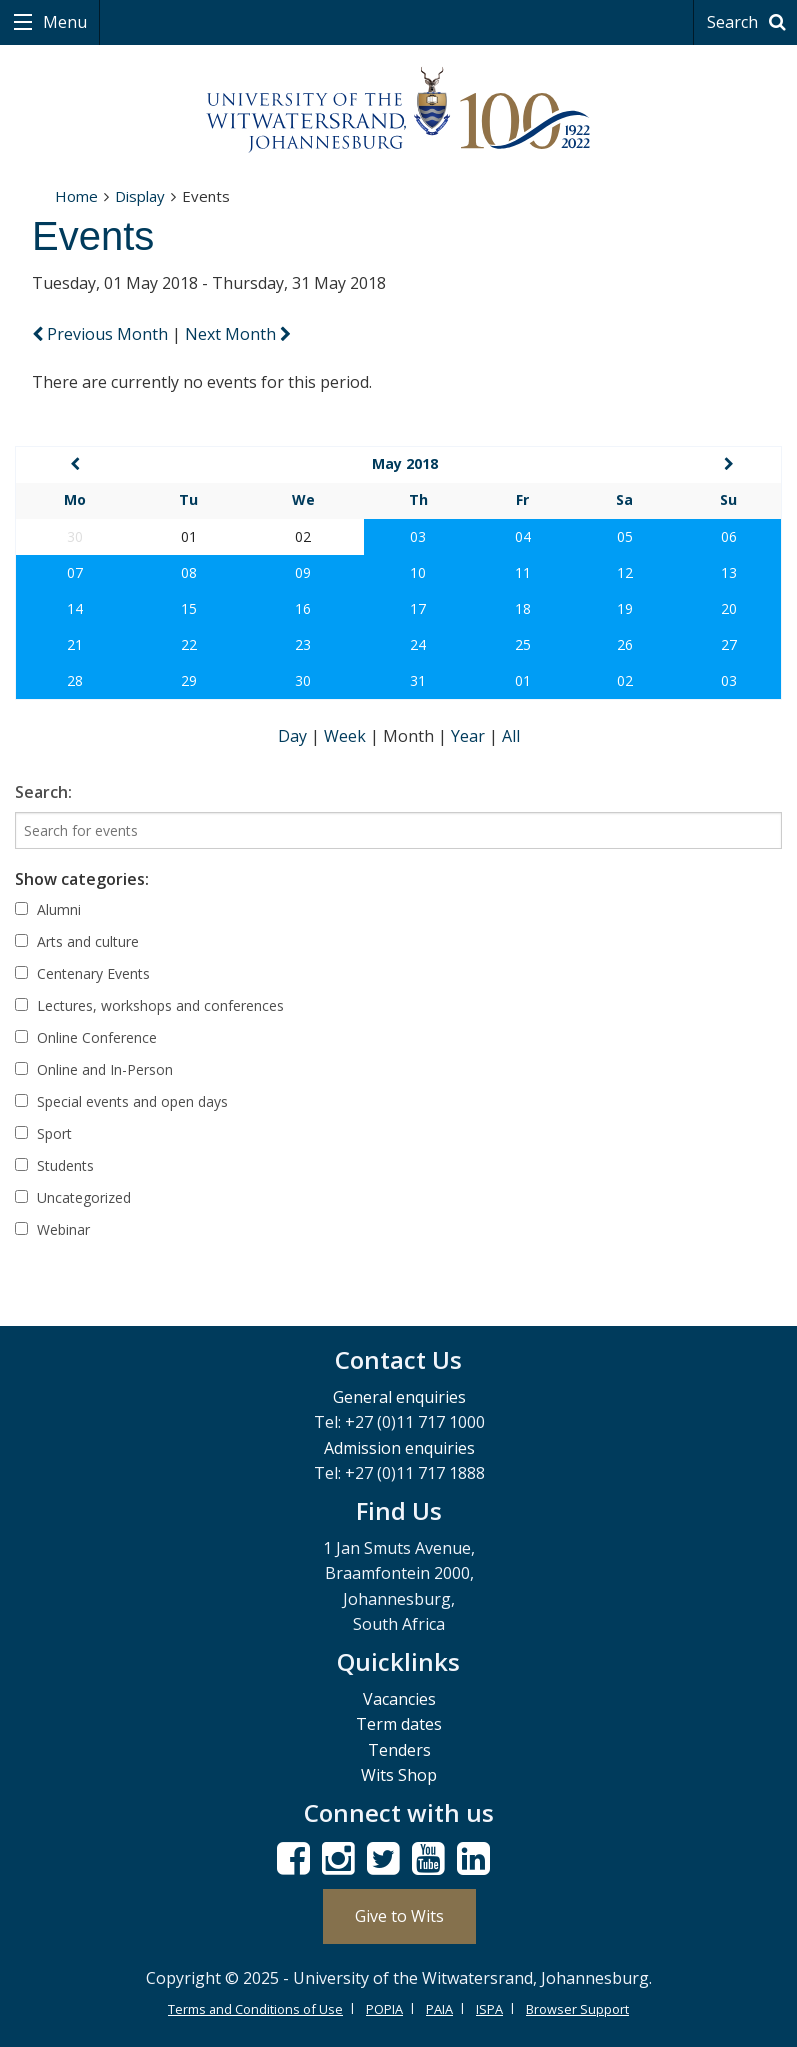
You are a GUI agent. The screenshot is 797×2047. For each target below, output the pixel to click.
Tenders (399, 1750)
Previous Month (102, 334)
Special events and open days (121, 1101)
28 (75, 680)
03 (418, 536)
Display (140, 196)
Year (470, 736)
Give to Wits (399, 1916)
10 (418, 572)
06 (729, 536)
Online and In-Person (94, 1069)
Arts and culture (77, 941)
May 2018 (405, 463)
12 (625, 572)
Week (347, 736)
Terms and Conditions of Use (255, 2009)
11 (523, 572)
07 (75, 572)
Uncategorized (73, 1197)
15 (189, 608)
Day (294, 736)
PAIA (439, 2009)
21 (75, 644)
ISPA (489, 2009)
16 (303, 608)
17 (418, 608)
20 (729, 608)
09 (303, 572)
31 (418, 680)
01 (523, 680)
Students (54, 1165)
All (511, 736)
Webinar (52, 1229)
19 (625, 608)
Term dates (399, 1724)
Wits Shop (399, 1775)
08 (189, 572)
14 (75, 608)
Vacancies (399, 1699)
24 (418, 644)
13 (729, 572)
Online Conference (86, 1037)
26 (625, 644)
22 (189, 644)
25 (523, 644)
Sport (43, 1133)
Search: (43, 792)
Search (749, 22)
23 (303, 644)
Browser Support (577, 2009)
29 (189, 680)
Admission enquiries (399, 1448)
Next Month (238, 334)
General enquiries (399, 1397)
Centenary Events (82, 973)
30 (303, 680)
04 (523, 536)
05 (625, 536)
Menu (63, 22)
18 (523, 608)
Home (76, 196)
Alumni (48, 909)
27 (729, 644)
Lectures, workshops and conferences (149, 1005)
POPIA (384, 2009)
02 (625, 680)
